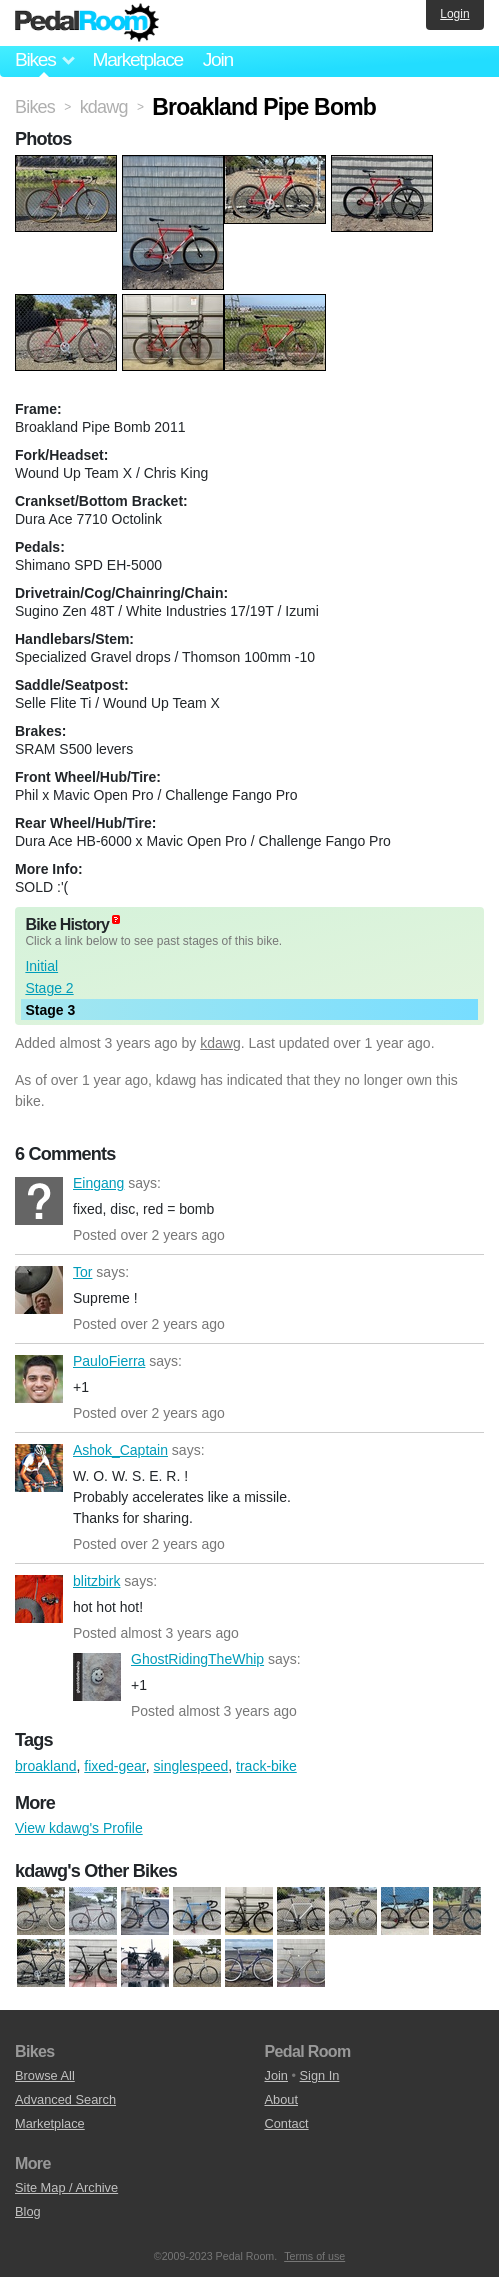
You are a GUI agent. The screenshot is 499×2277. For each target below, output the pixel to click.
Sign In (320, 2075)
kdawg (220, 1043)
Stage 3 (50, 1010)
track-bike (266, 1766)
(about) (116, 919)
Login (454, 14)
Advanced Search (65, 2099)
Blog (28, 2211)
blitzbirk (39, 1599)
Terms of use (314, 2256)
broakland (46, 1766)
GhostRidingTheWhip (97, 1677)
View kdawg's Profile (79, 1828)
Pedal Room (87, 23)
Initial (41, 966)
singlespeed (191, 1766)
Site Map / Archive (66, 2187)
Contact (287, 2123)
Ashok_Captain (39, 1468)
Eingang (39, 1201)
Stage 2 (49, 988)
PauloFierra (39, 1379)
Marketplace (137, 59)
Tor (39, 1290)
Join (218, 59)
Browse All (45, 2075)
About (281, 2099)
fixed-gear (114, 1766)
